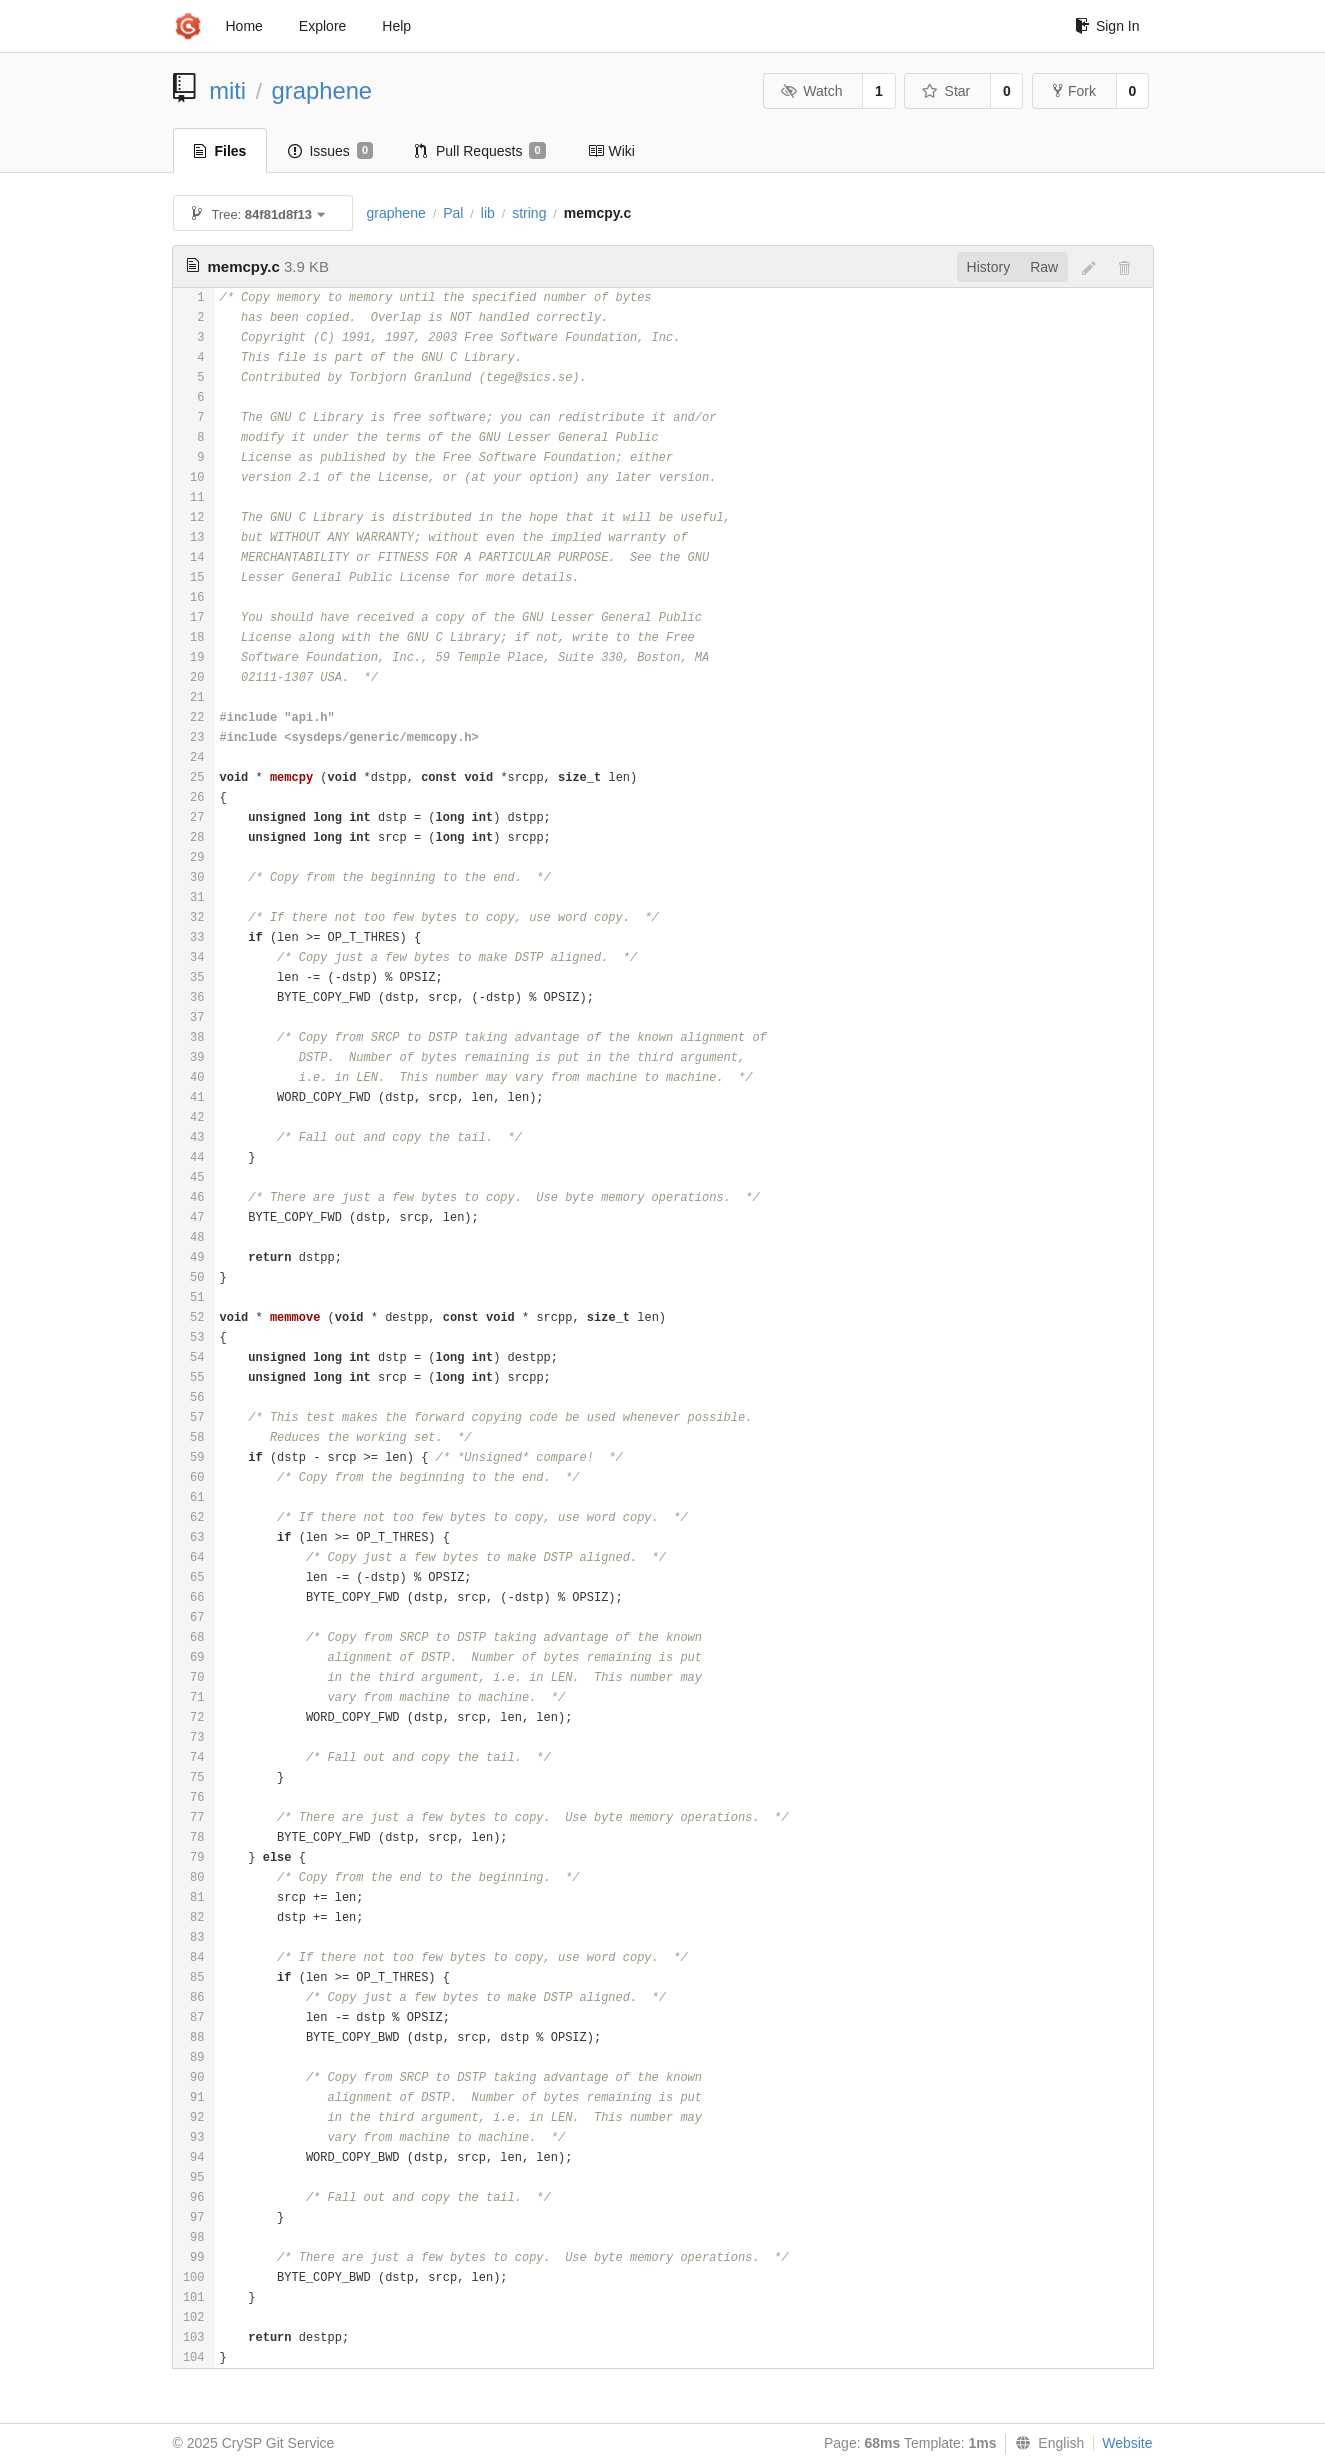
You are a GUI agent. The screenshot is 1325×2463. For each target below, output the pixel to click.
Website (1127, 2443)
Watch (812, 91)
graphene (322, 90)
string (529, 213)
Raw (1044, 267)
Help (396, 26)
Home (244, 26)
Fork (1074, 91)
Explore (322, 26)
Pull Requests (480, 151)
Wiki (611, 151)
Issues (330, 151)
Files (220, 151)
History (989, 267)
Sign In (1107, 26)
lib (488, 213)
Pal (453, 213)
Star (946, 91)
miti (227, 90)
